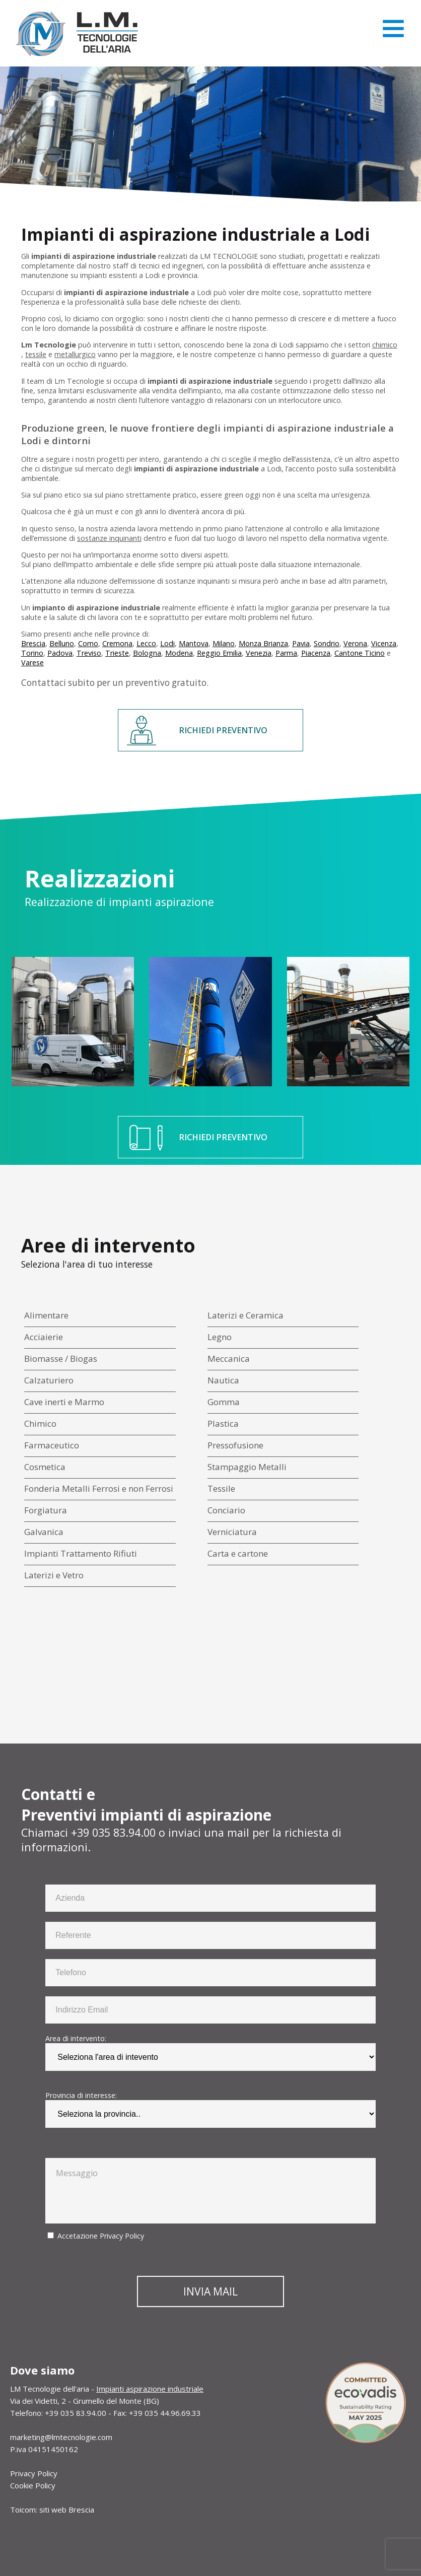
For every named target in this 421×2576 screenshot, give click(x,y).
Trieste (117, 653)
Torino (32, 653)
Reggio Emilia (219, 653)
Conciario (226, 1510)
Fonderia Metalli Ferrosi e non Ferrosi (98, 1488)
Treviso (89, 653)
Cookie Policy (32, 2485)
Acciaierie (43, 1337)
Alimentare (46, 1315)
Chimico (40, 1423)
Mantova (193, 643)
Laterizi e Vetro (54, 1575)
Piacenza (315, 653)
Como (88, 643)
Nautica (223, 1380)
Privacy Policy (122, 2236)
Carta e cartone (237, 1553)
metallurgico (75, 354)
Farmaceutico (51, 1445)
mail (238, 1832)
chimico (384, 345)
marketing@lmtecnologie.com (61, 2437)
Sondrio (326, 643)
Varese (32, 662)
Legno (219, 1337)
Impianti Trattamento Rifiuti (80, 1553)
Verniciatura (232, 1532)
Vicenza (383, 643)
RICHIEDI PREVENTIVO (223, 730)
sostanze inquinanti (109, 538)
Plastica (223, 1423)
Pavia (301, 643)
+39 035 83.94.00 (113, 1832)
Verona (355, 643)
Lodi (167, 643)
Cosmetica (44, 1467)
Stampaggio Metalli (247, 1467)
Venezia (258, 653)
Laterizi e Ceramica (245, 1315)
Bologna (147, 653)
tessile (35, 354)
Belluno (61, 643)
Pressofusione (235, 1445)
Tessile (221, 1488)
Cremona (117, 643)
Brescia (33, 643)
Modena (179, 653)
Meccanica (228, 1358)
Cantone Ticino (359, 653)
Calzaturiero (49, 1380)
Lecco (146, 643)
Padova (60, 653)
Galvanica (43, 1532)
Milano (224, 643)
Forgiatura (45, 1510)
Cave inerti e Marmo (64, 1402)
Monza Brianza (263, 643)
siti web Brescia (66, 2509)
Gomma (223, 1402)
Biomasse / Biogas (60, 1358)
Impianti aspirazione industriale (149, 2389)
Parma (286, 653)
